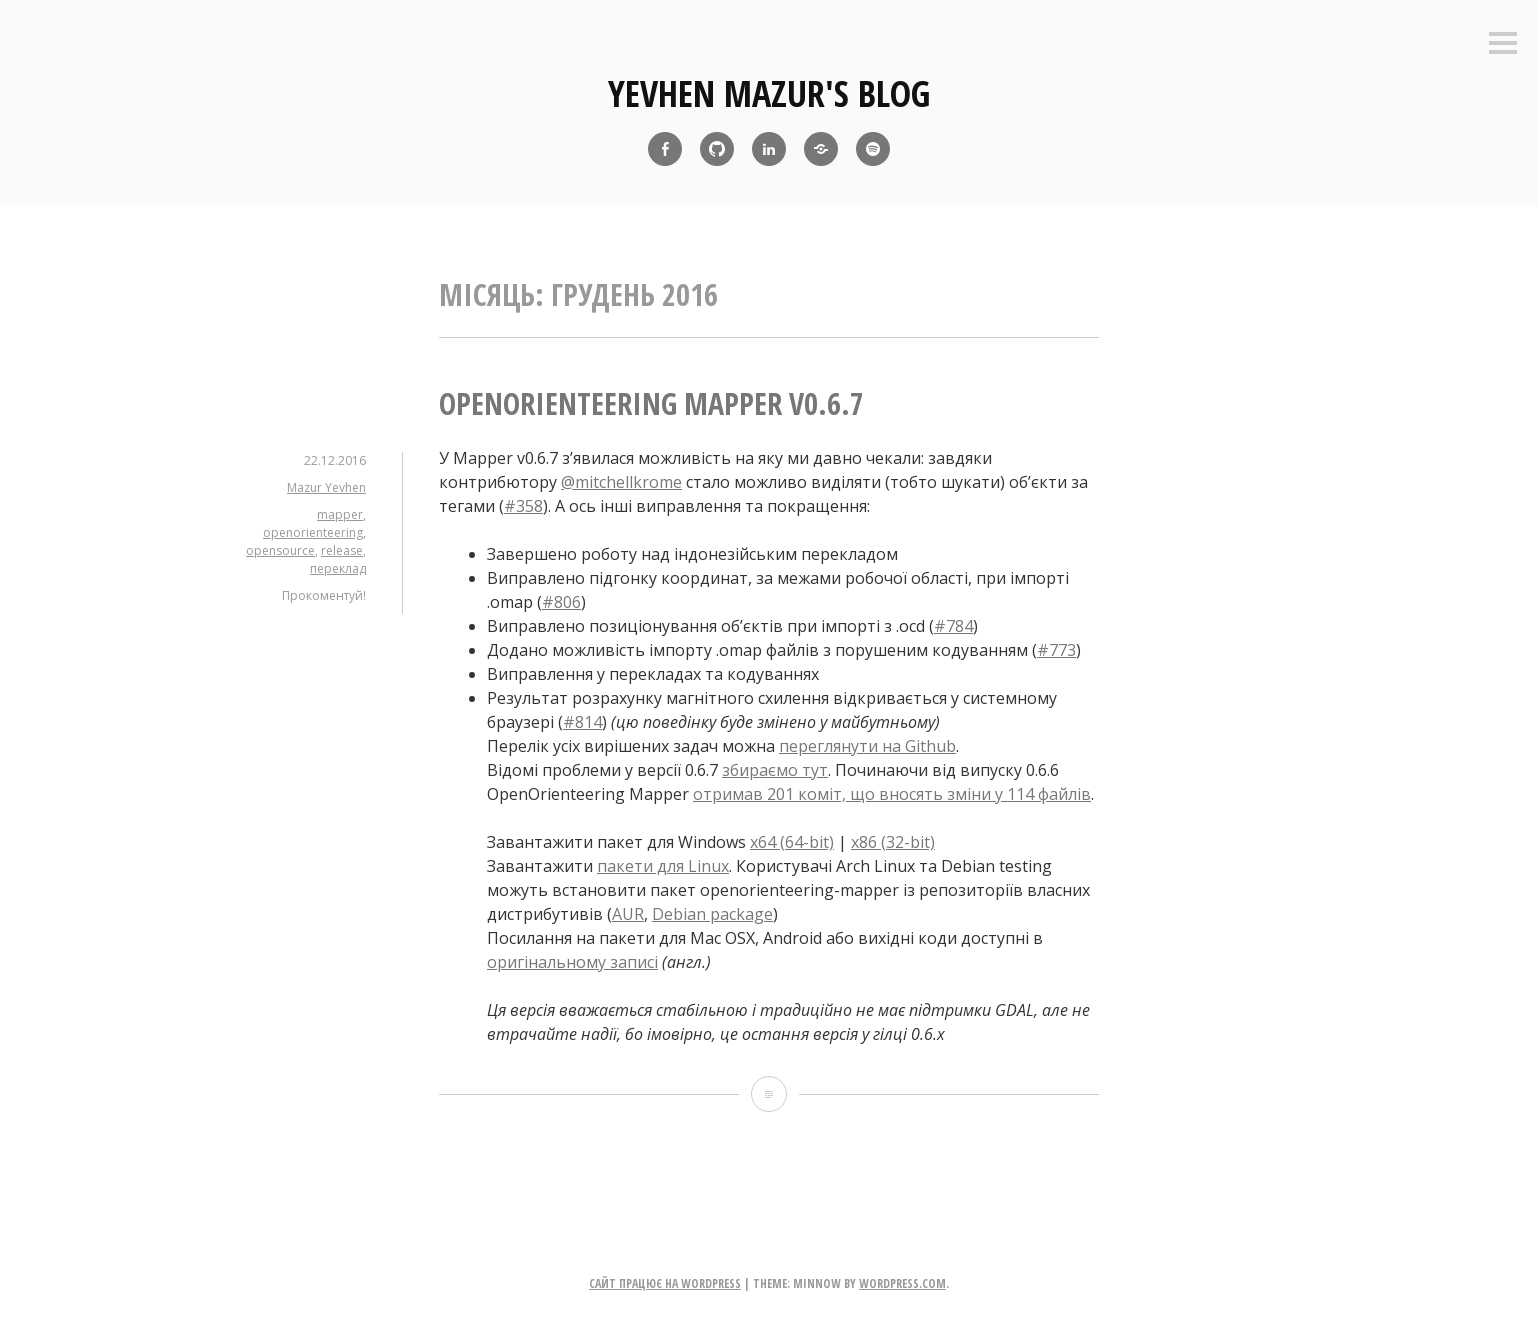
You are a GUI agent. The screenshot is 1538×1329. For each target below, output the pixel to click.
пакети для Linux (663, 866)
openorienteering (313, 532)
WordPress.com (902, 1283)
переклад (338, 568)
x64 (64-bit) (792, 842)
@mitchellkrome (621, 482)
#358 (523, 506)
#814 (582, 722)
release (342, 550)
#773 (1056, 650)
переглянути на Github (867, 746)
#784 (953, 626)
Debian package (712, 914)
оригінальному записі (572, 962)
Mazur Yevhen (326, 487)
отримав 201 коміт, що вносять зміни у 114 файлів (892, 794)
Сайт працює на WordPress (665, 1283)
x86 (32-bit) (893, 842)
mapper (340, 514)
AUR (628, 914)
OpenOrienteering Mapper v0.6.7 (651, 403)
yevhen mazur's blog (769, 93)
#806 (561, 602)
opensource (280, 550)
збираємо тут (775, 770)
